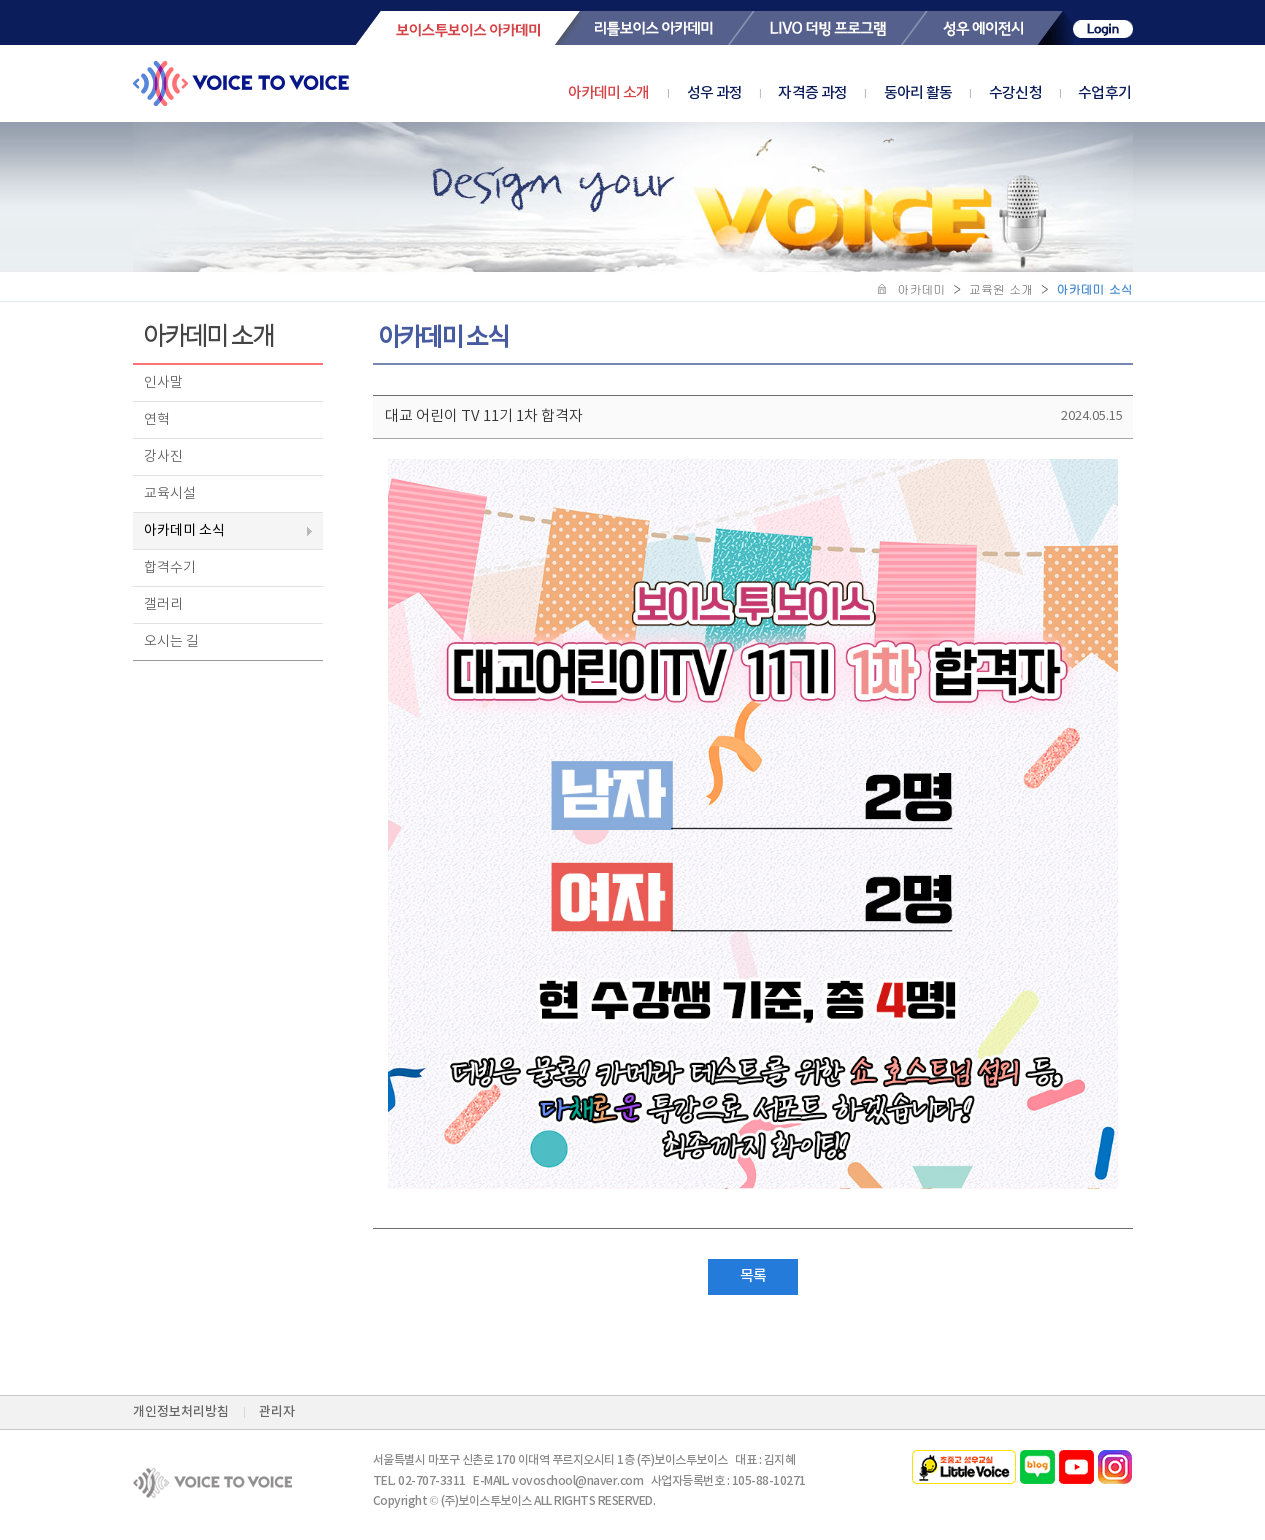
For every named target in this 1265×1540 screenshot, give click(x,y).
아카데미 (922, 288)
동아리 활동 (936, 93)
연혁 (157, 420)
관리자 (277, 1412)
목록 (753, 1276)
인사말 (163, 383)
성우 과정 (733, 93)
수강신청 (1034, 93)
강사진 (163, 457)
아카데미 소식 (184, 531)
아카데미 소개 (609, 93)
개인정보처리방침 (181, 1412)
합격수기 (170, 568)
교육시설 (170, 494)
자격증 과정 (830, 93)
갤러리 (163, 605)
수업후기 (1104, 93)
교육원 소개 (1001, 288)
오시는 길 (171, 642)
